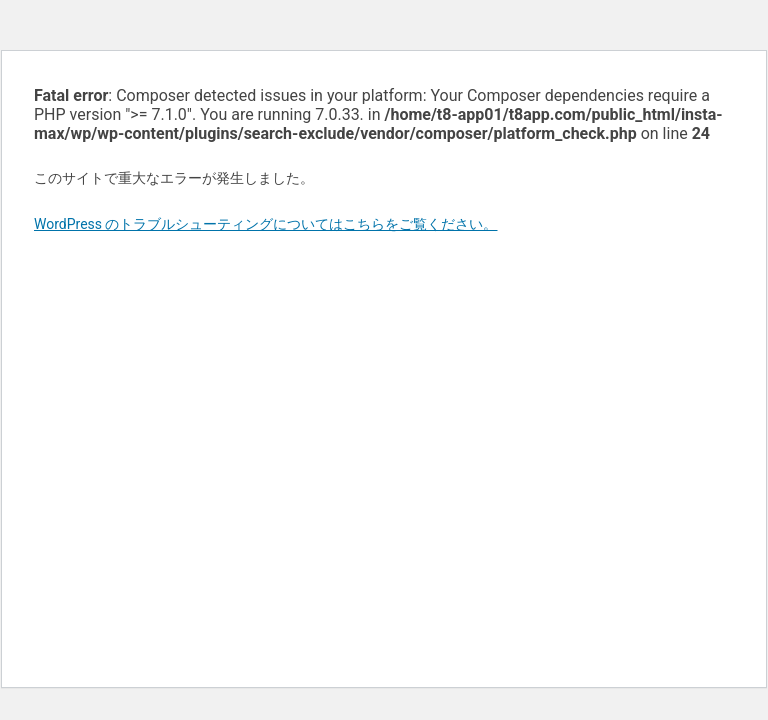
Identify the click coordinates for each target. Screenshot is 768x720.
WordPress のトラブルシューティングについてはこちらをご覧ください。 (266, 224)
